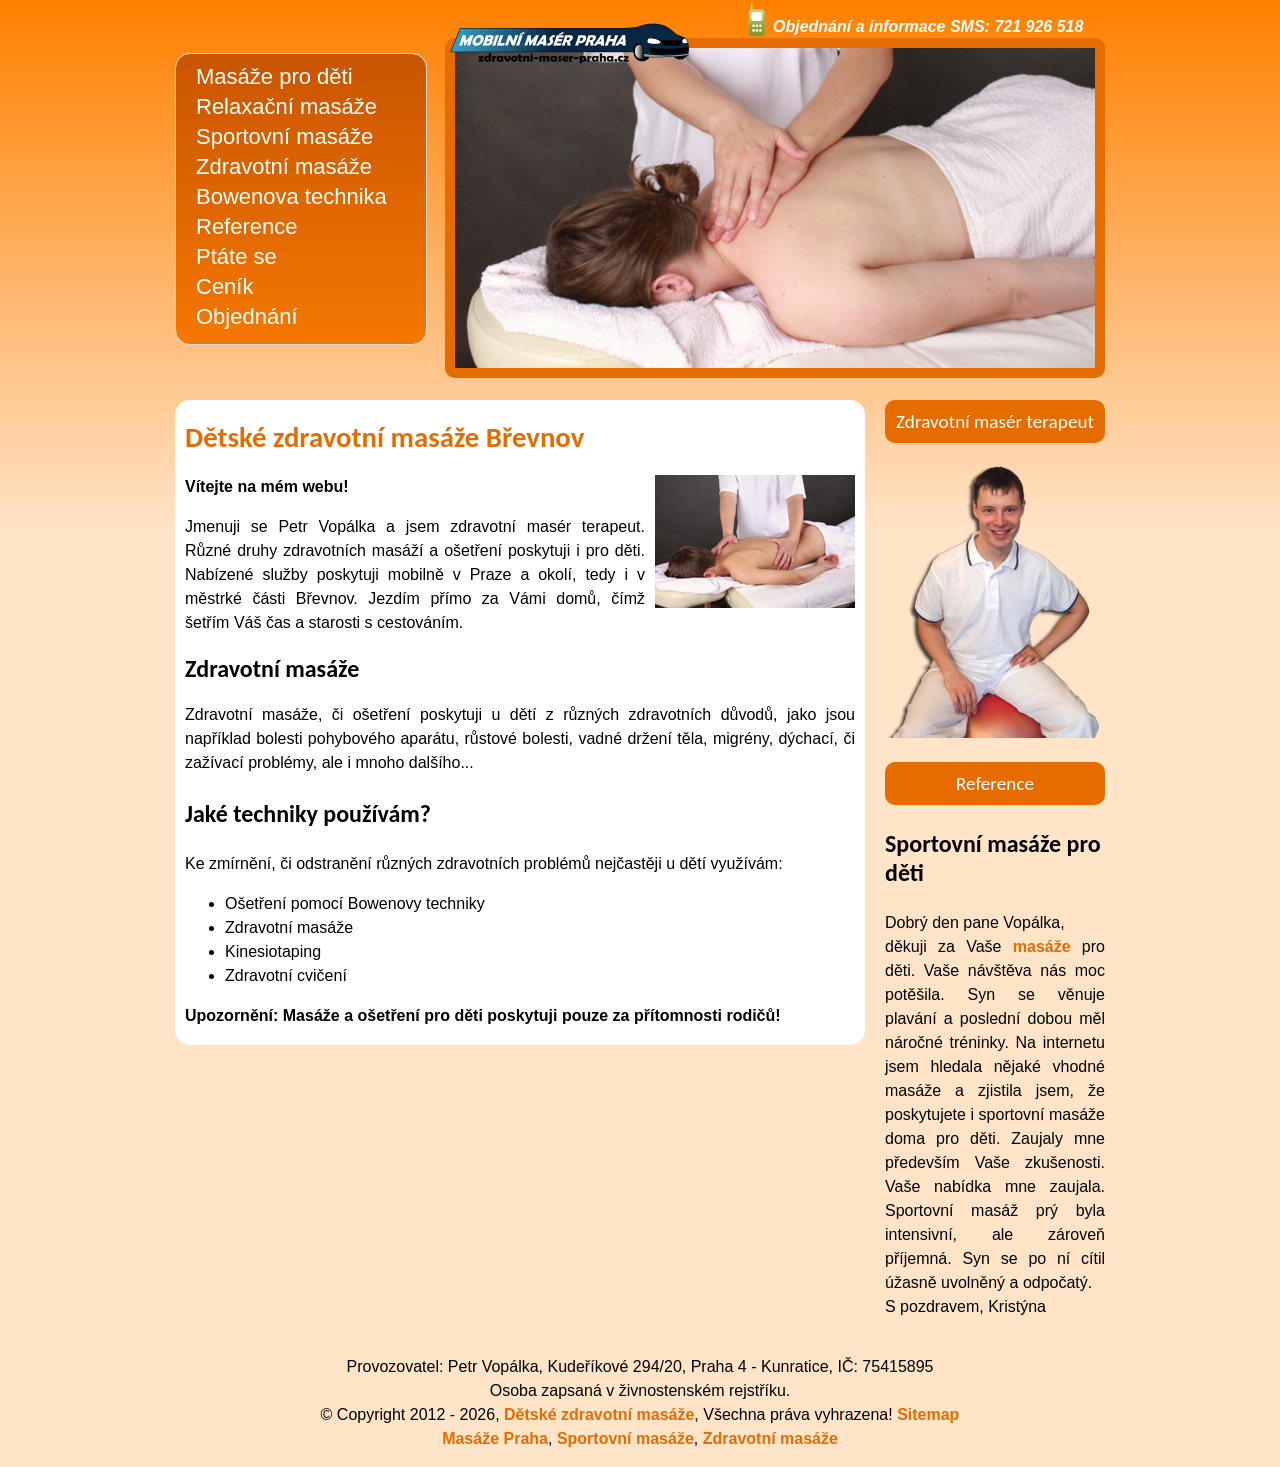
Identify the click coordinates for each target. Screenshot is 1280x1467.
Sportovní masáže (284, 136)
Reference (247, 226)
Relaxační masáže (286, 106)
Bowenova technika (291, 196)
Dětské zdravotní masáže (599, 1414)
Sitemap (928, 1414)
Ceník (224, 286)
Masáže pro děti (274, 76)
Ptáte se (236, 256)
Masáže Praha (495, 1438)
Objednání (247, 316)
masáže (1042, 946)
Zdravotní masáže (284, 166)
